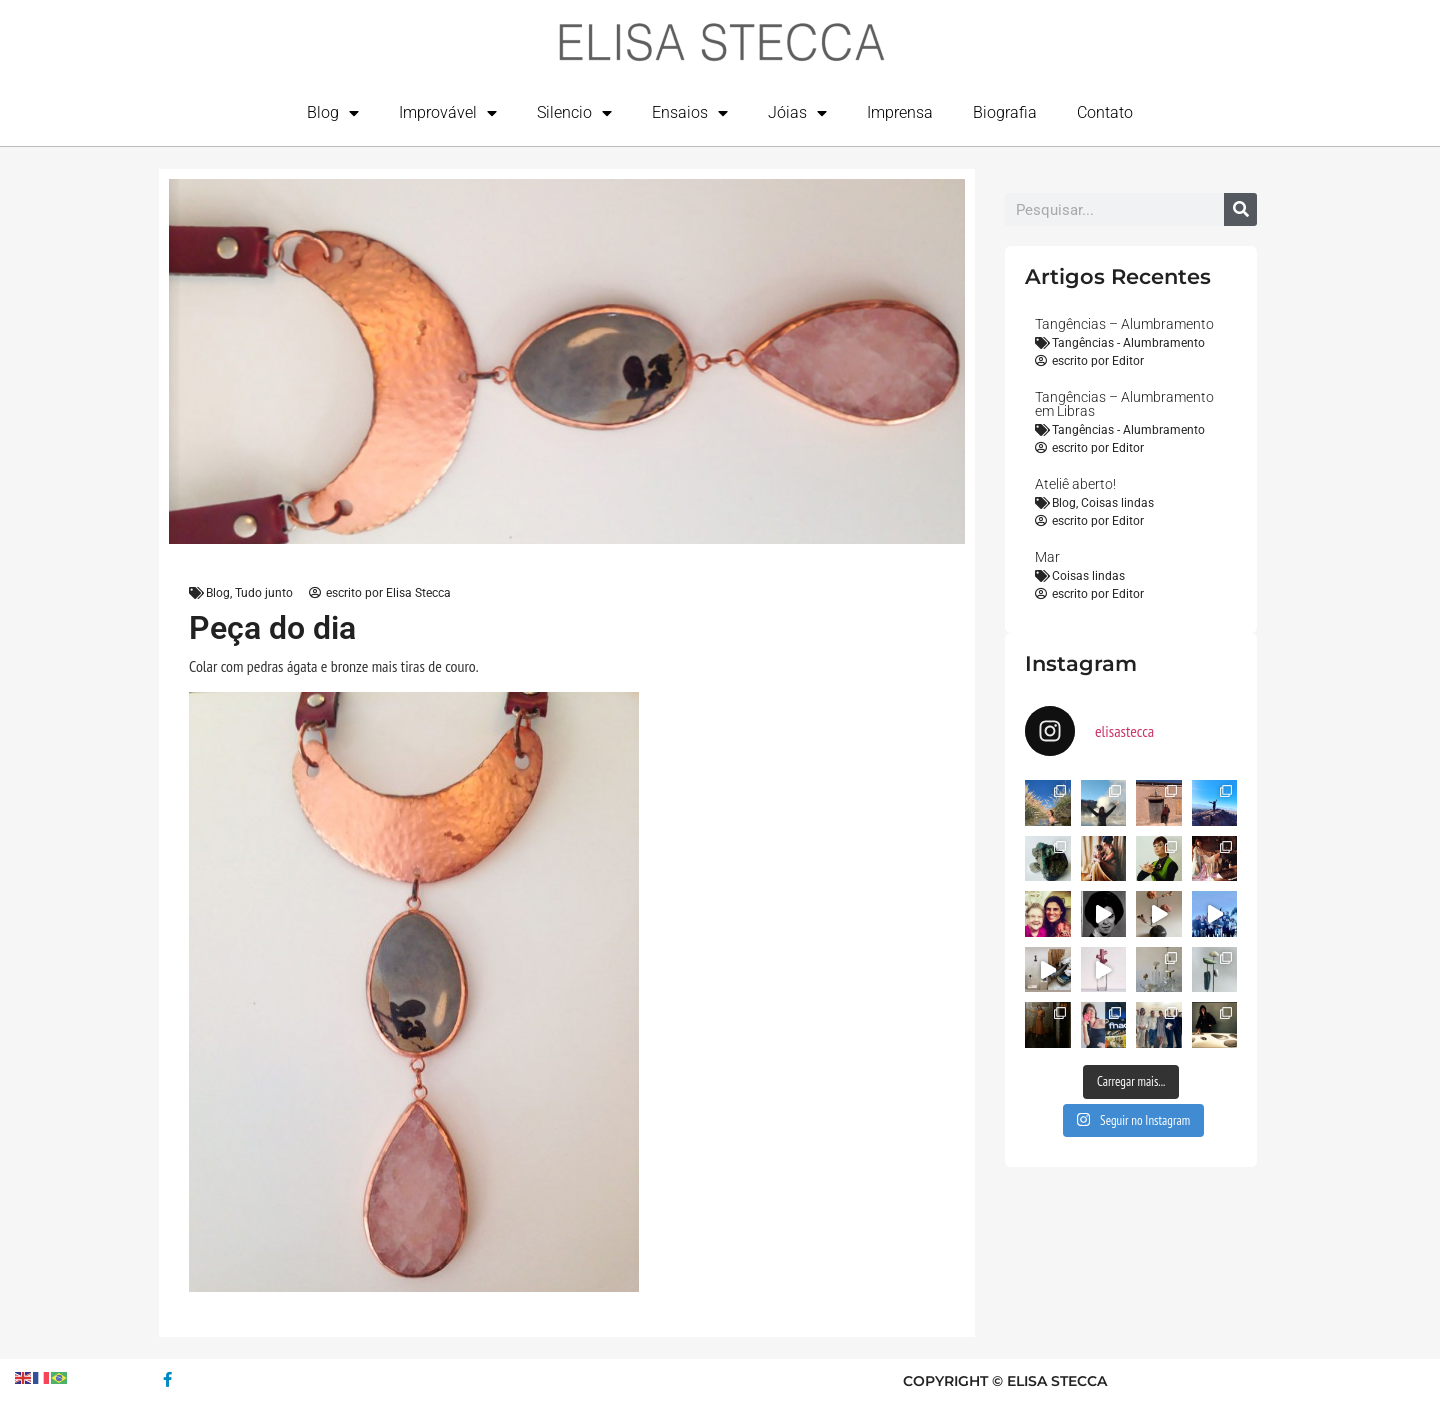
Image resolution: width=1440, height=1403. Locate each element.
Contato (1105, 112)
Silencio (574, 113)
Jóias (797, 113)
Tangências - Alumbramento (1128, 343)
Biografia (1005, 112)
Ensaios (690, 113)
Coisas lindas (1117, 503)
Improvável (448, 113)
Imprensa (900, 112)
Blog (333, 113)
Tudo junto (264, 593)
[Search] (1240, 209)
